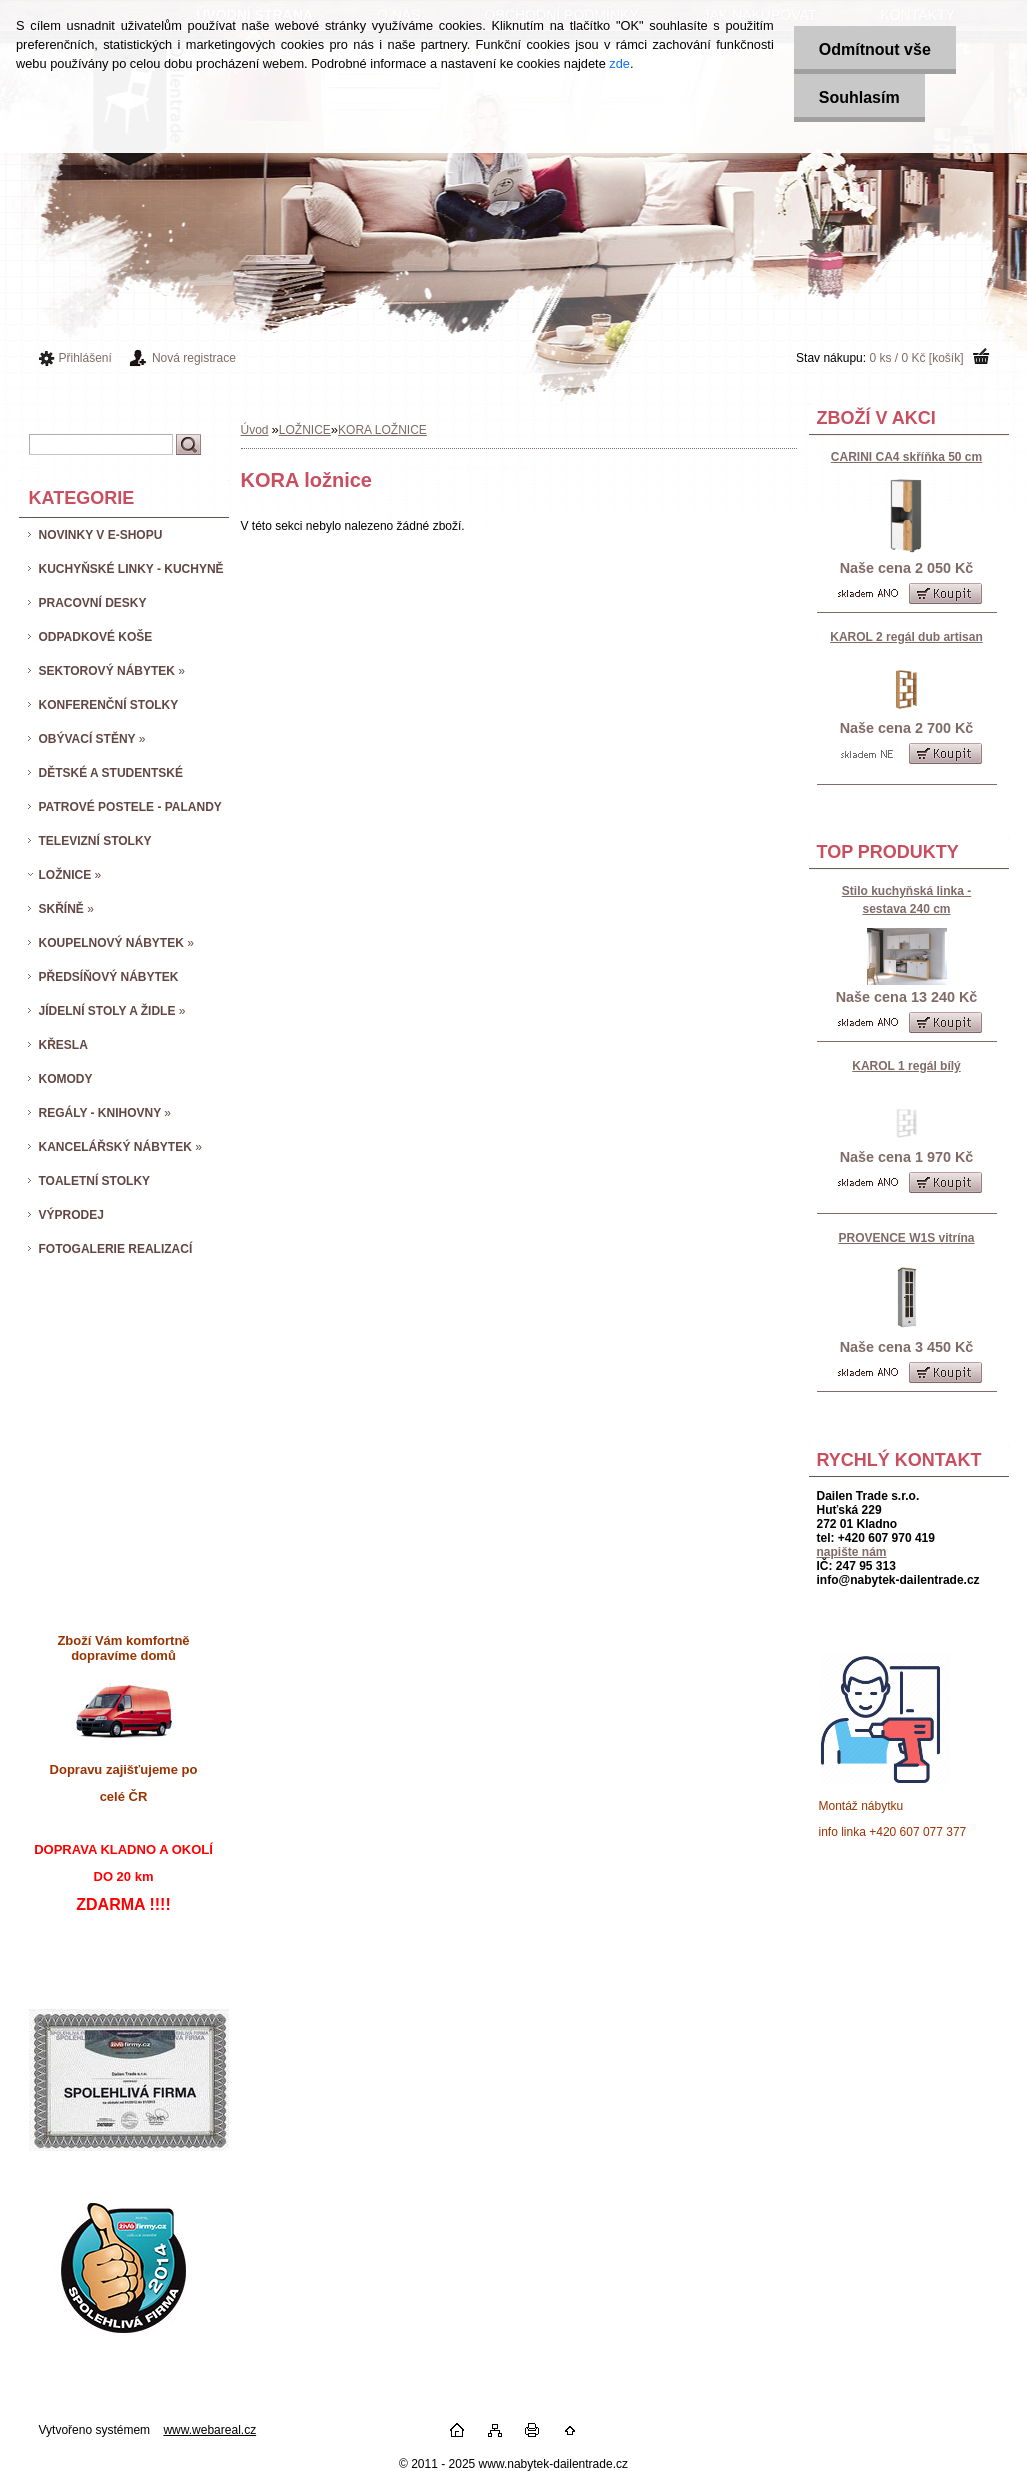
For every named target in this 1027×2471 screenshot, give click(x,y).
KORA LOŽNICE (382, 430)
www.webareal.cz (209, 2430)
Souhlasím (859, 97)
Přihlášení (85, 358)
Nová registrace (194, 358)
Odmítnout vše (875, 49)
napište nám (852, 1552)
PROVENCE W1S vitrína (906, 1238)
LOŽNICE (305, 430)
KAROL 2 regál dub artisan (906, 637)
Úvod (255, 430)
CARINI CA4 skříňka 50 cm (906, 457)
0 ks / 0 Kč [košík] (916, 358)
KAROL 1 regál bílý (906, 1066)
